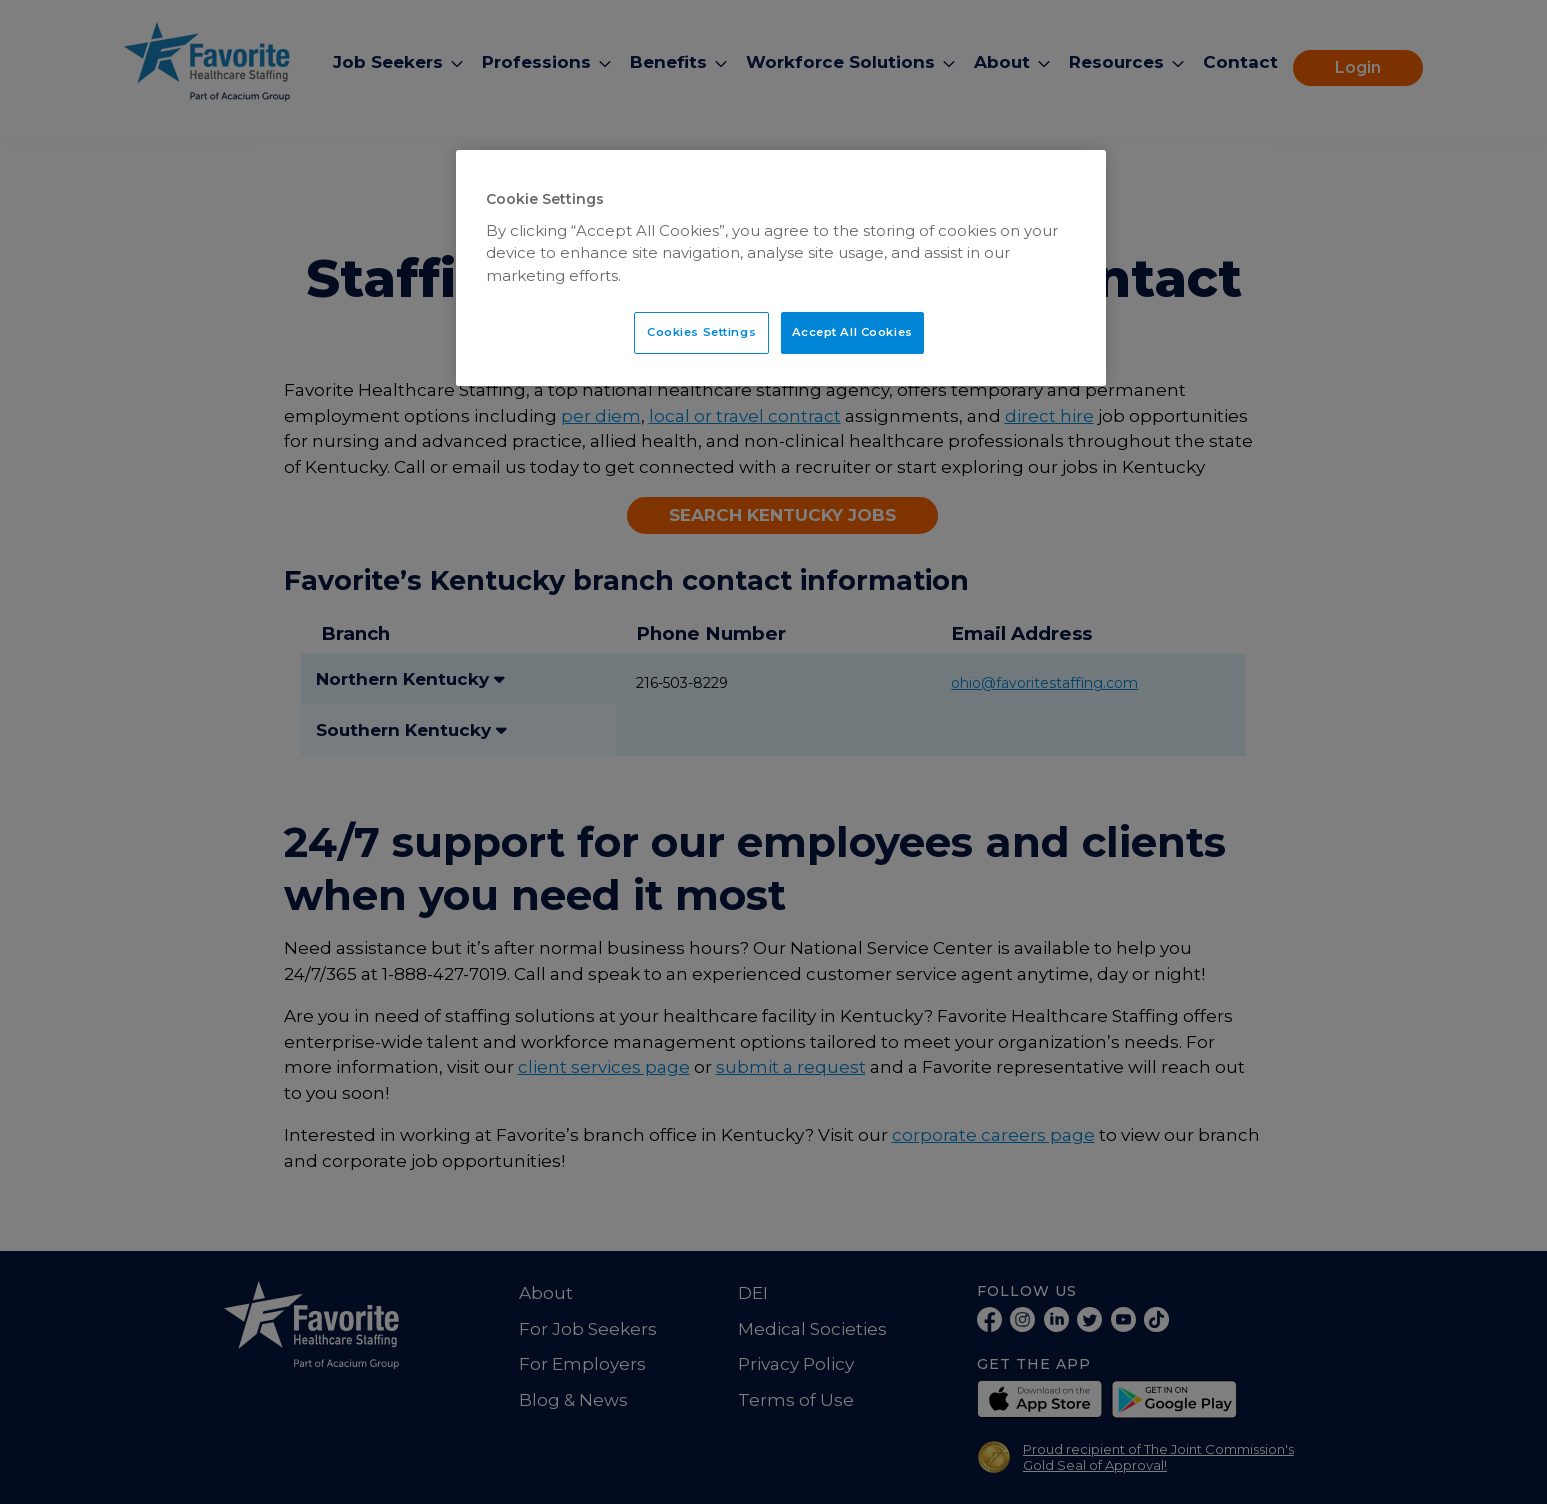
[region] (781, 268)
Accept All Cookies (852, 332)
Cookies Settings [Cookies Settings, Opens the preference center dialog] (701, 332)
